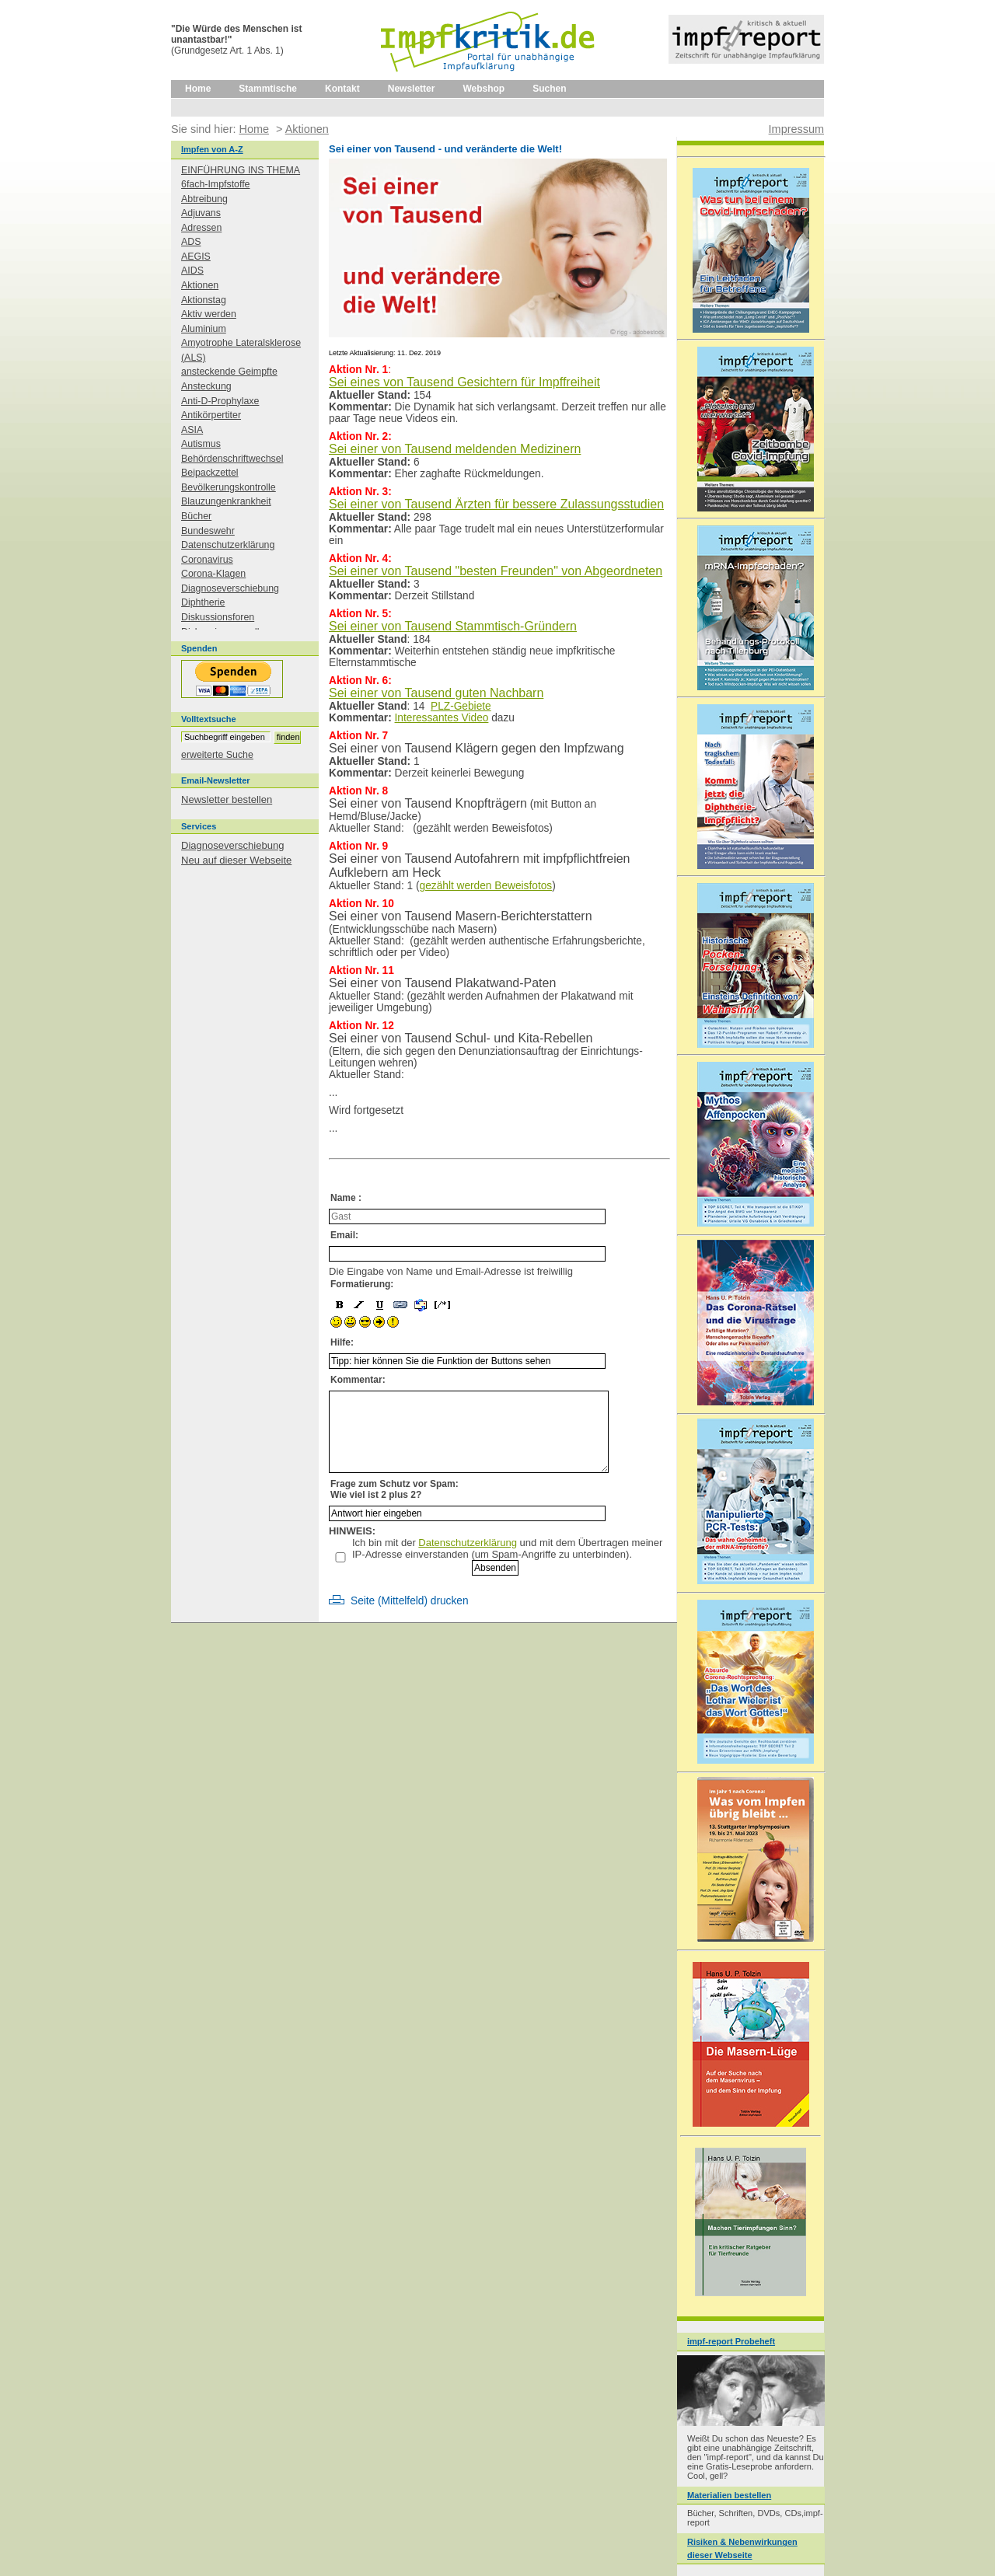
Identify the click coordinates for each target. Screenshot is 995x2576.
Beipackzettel (210, 472)
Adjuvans (201, 213)
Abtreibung (204, 199)
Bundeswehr (208, 530)
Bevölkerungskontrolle (228, 487)
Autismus (201, 443)
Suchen (549, 88)
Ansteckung (206, 386)
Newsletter (411, 88)
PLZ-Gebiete (461, 706)
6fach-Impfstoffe (215, 184)
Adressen (201, 227)
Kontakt (342, 88)
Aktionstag (203, 300)
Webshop (483, 88)
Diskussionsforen (217, 617)
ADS (191, 241)
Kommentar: (358, 1379)
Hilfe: (342, 1342)
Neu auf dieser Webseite (236, 860)
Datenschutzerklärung (467, 1542)
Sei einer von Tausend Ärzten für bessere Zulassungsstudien (496, 504)
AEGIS (196, 256)
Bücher (196, 516)
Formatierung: (361, 1284)
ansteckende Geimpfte (229, 371)
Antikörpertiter (211, 415)
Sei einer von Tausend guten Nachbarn (436, 693)
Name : (345, 1197)
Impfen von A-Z (212, 149)
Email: (344, 1235)
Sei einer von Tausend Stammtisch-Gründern (453, 626)
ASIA (192, 429)
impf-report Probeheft (731, 2341)
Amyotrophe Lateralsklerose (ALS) (241, 350)
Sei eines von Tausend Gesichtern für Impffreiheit (464, 382)
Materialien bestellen (729, 2495)
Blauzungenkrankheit (226, 501)
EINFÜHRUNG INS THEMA (240, 170)
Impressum (796, 129)
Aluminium (203, 328)
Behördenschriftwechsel (232, 458)
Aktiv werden (208, 314)
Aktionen (199, 285)
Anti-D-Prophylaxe (220, 401)
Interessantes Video (442, 718)
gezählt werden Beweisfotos (486, 886)
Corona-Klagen (213, 573)
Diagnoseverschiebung (230, 588)
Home (198, 88)
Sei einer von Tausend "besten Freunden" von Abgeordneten (495, 571)
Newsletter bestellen (226, 799)
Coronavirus (207, 559)
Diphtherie (203, 602)
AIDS (192, 270)
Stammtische (268, 88)
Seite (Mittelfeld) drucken (410, 1601)
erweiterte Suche (217, 754)
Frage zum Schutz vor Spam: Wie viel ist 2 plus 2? (394, 1489)
